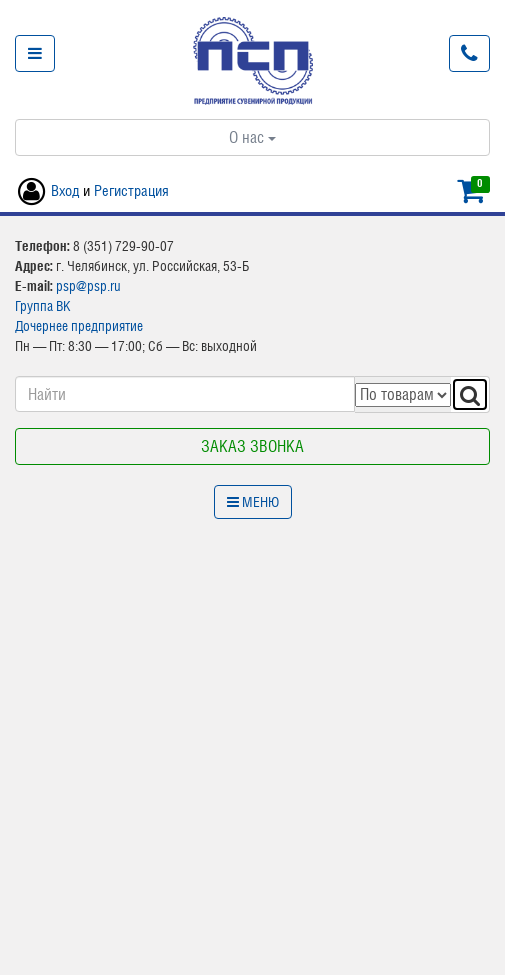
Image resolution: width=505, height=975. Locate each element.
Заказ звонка (252, 446)
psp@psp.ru (88, 286)
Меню (253, 502)
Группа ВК (43, 306)
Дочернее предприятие (79, 326)
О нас (252, 137)
